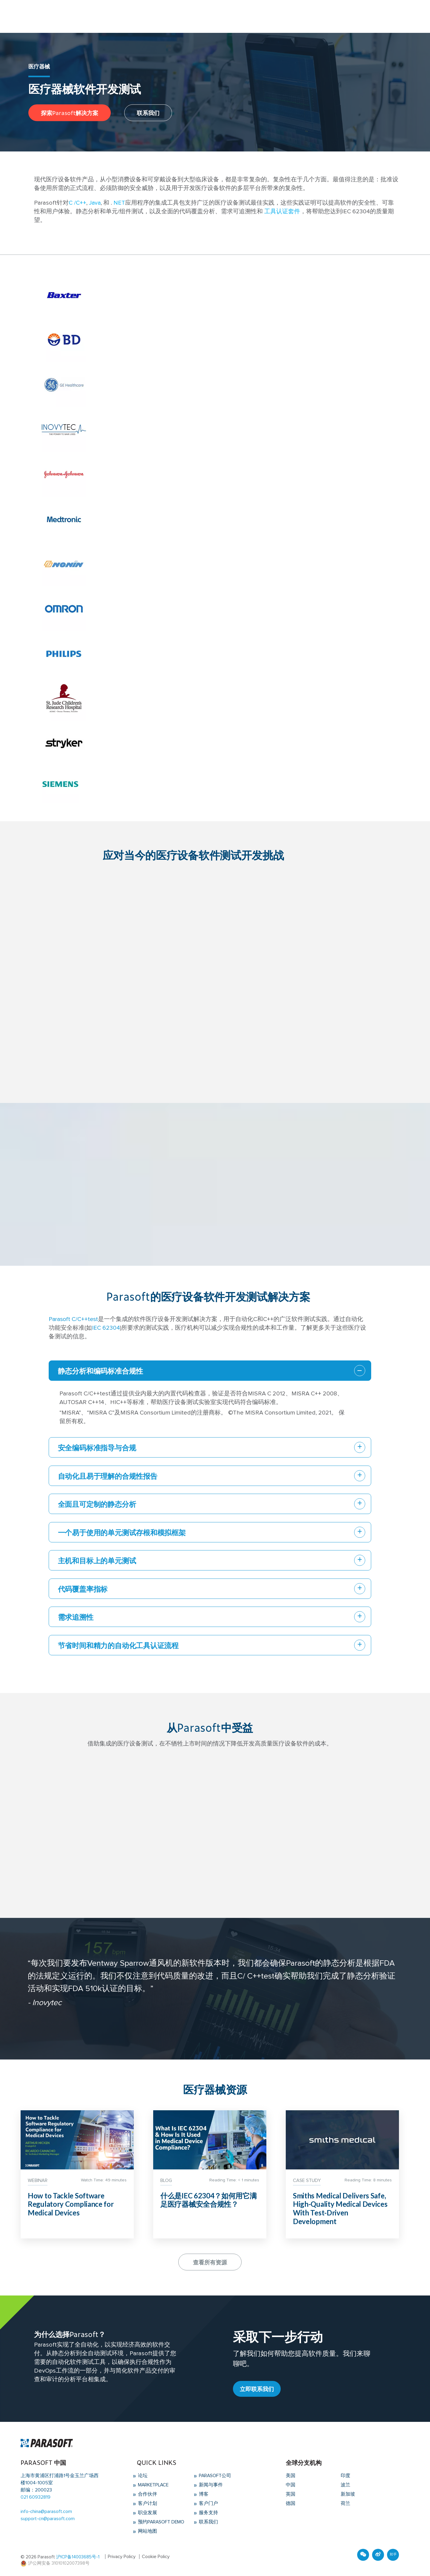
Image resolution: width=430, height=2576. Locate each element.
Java (95, 203)
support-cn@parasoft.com (48, 2519)
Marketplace (153, 2485)
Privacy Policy (122, 2556)
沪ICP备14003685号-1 (77, 2556)
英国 (290, 2494)
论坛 (142, 2476)
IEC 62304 (106, 1328)
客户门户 (208, 2504)
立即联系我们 (257, 2389)
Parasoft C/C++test (74, 1319)
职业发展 (147, 2513)
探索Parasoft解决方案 (69, 112)
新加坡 (348, 2494)
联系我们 (148, 112)
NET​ (119, 203)
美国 (290, 2476)
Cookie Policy (156, 2556)
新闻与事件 (210, 2485)
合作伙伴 (147, 2494)
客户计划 (147, 2504)
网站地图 (147, 2531)
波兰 (345, 2485)
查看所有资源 (210, 2262)
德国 (290, 2504)
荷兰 (345, 2504)
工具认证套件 (282, 211)
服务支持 (208, 2513)
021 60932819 (35, 2498)
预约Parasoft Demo (161, 2522)
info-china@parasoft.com (46, 2512)
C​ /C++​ (77, 203)
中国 (290, 2485)
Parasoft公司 (215, 2476)
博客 (203, 2494)
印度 (345, 2476)
